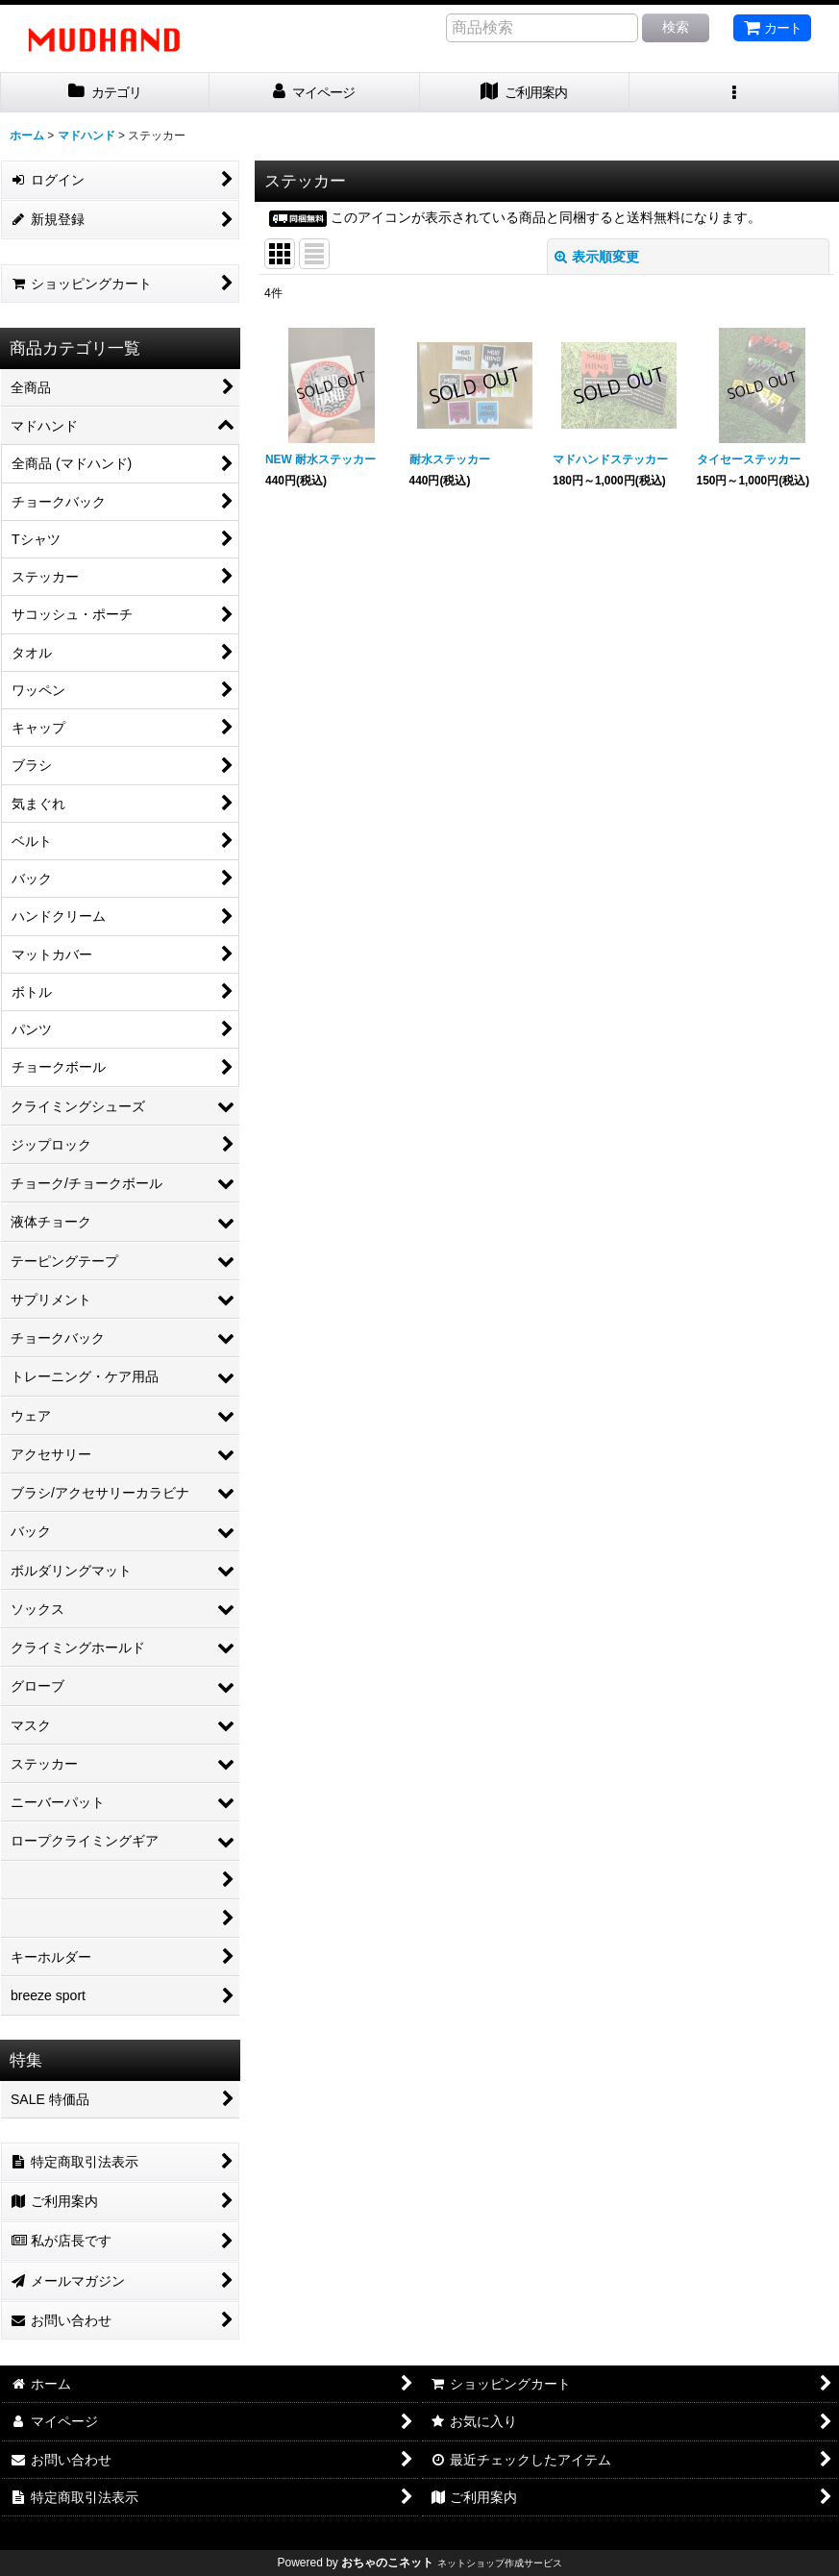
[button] (734, 92)
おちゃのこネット (387, 2562)
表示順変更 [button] (597, 256)
